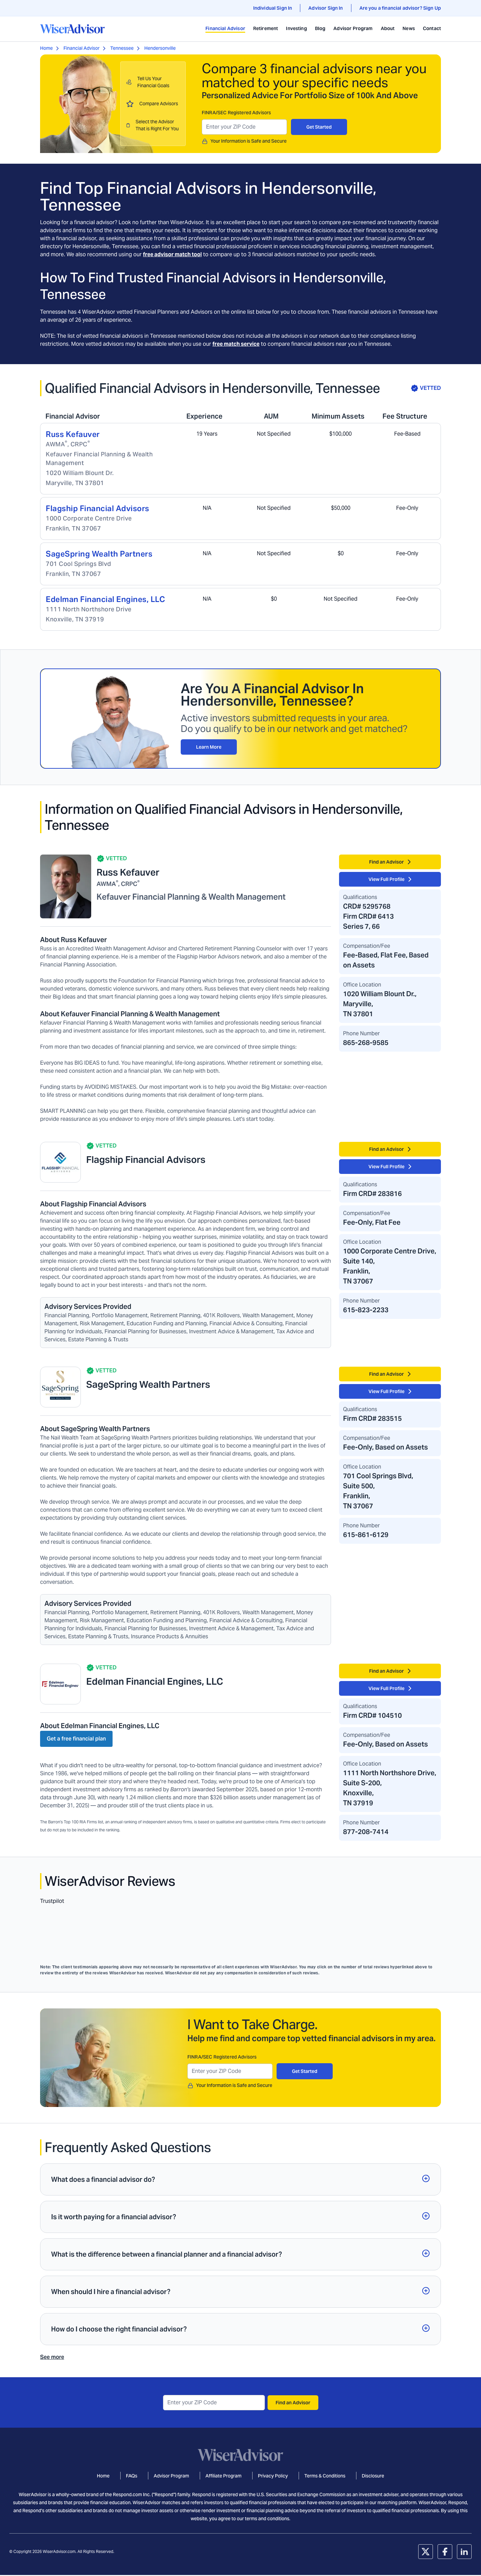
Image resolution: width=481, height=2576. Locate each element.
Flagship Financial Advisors (97, 508)
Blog (320, 28)
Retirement (265, 28)
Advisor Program (352, 28)
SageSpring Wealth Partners (99, 554)
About (388, 28)
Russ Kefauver (73, 434)
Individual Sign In (272, 8)
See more (52, 2357)
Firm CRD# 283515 (372, 1418)
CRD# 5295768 (366, 906)
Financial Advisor (225, 28)
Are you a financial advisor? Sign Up (400, 8)
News (409, 28)
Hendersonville (160, 48)
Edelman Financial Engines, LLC (105, 599)
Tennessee (122, 48)
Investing (296, 28)
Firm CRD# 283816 (372, 1193)
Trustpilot (52, 1901)
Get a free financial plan (76, 1738)
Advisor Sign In (325, 8)
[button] (240, 2179)
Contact (432, 28)
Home (46, 48)
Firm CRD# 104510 (372, 1715)
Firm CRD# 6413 (368, 916)
